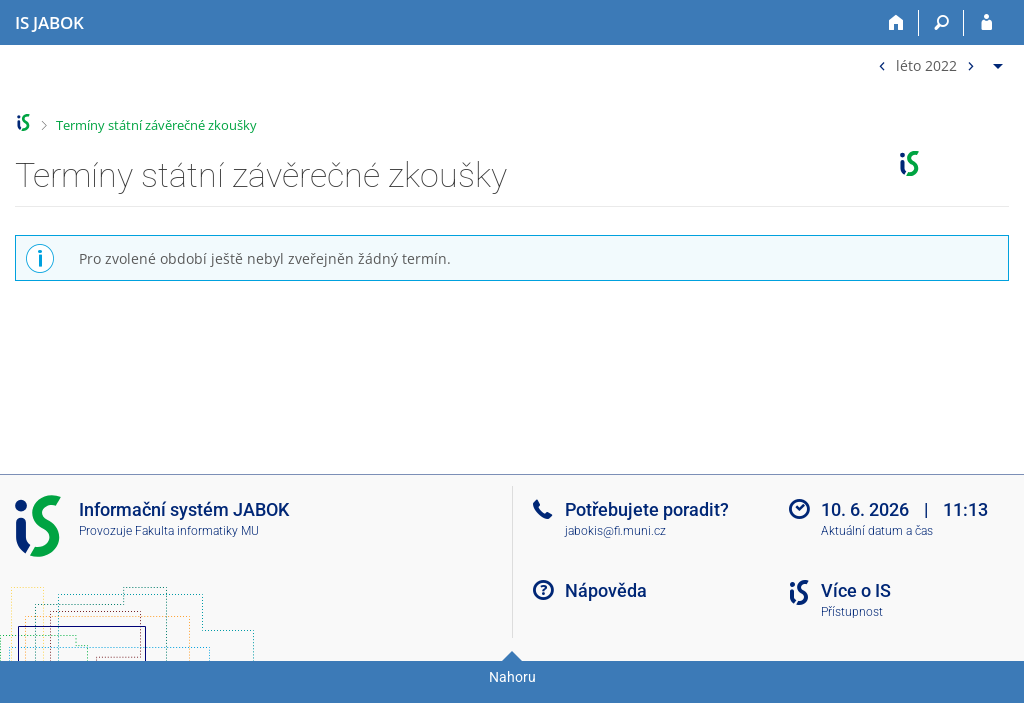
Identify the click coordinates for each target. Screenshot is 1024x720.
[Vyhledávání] (941, 23)
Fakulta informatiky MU (197, 531)
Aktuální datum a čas (877, 531)
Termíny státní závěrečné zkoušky (156, 125)
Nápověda (606, 590)
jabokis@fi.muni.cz (615, 531)
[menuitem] (938, 61)
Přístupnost (852, 612)
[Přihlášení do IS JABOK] (986, 23)
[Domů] (896, 23)
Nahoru (512, 677)
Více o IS (856, 590)
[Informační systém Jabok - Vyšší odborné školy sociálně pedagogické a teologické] (49, 23)
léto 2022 (926, 64)
